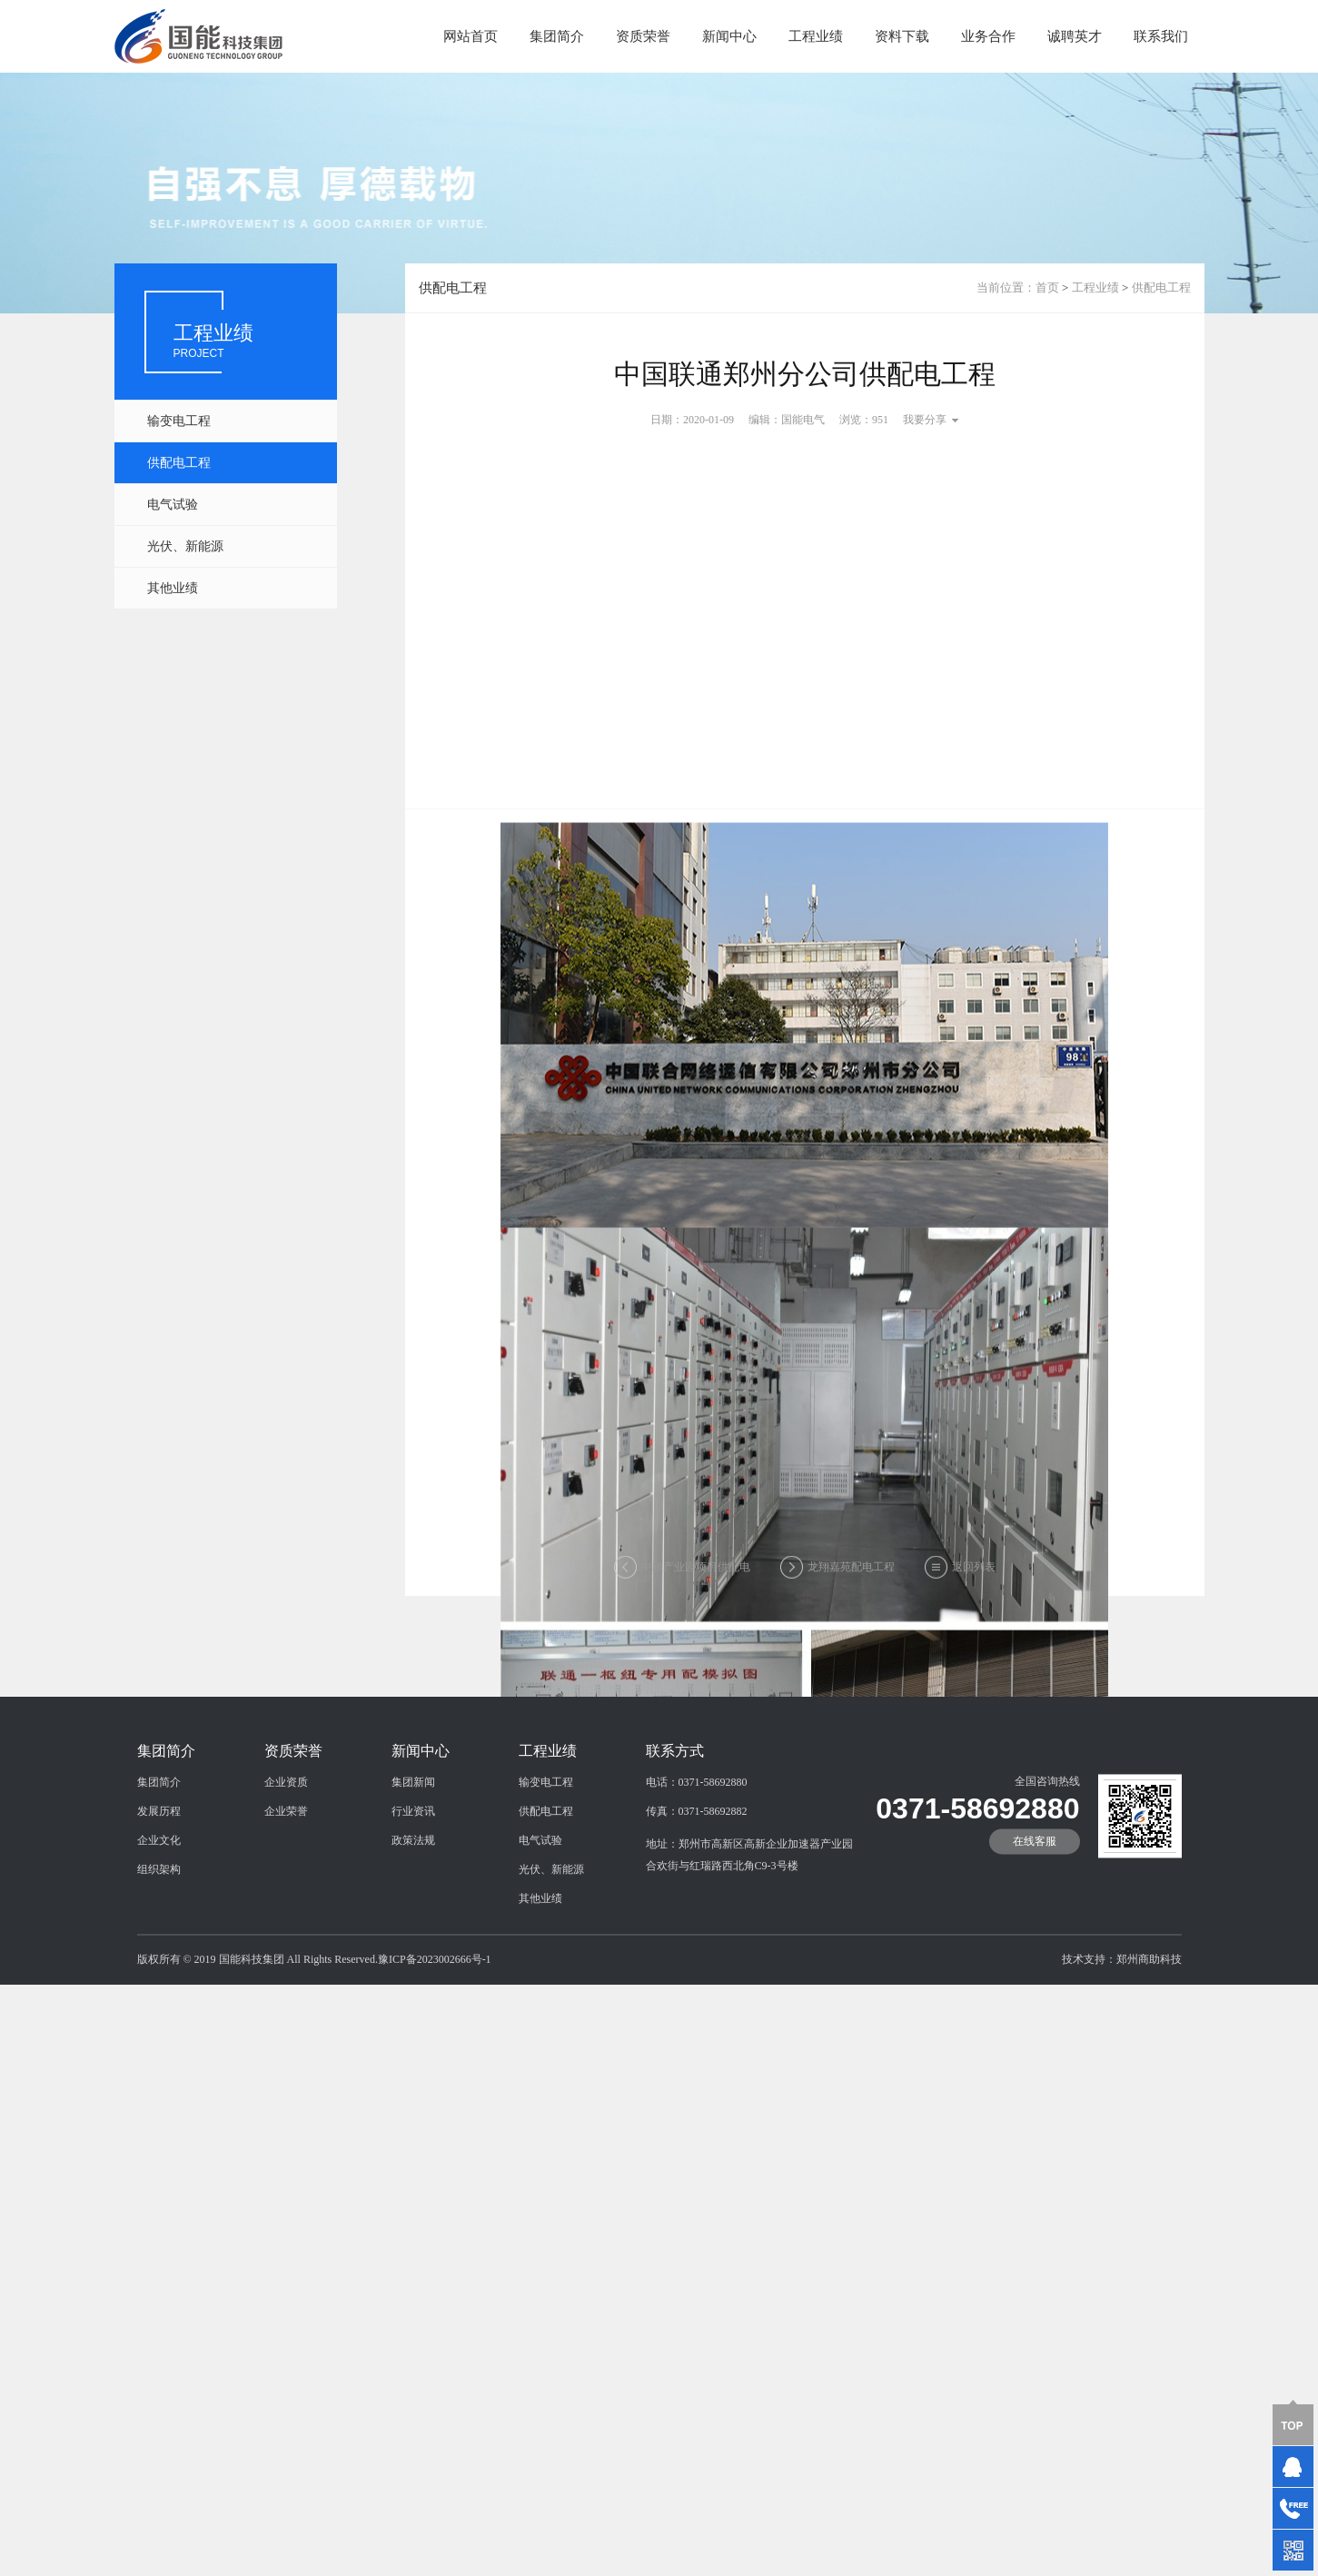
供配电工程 (179, 463)
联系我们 (1161, 36)
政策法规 (413, 1902)
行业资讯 (413, 1873)
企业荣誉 (286, 1873)
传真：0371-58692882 (697, 1873)
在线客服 (1034, 1903)
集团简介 (557, 36)
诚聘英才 (1074, 36)
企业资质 (286, 1844)
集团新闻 (413, 1844)
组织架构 (159, 1931)
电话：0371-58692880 (697, 1844)
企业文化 (159, 1902)
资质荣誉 (643, 36)
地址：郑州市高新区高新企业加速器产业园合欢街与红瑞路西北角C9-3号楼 (749, 1916)
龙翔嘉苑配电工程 (851, 1573)
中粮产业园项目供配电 (695, 1573)
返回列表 (974, 1573)
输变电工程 (179, 421)
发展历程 (159, 1873)
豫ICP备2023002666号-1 (434, 2021)
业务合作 (988, 36)
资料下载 (902, 36)
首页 (1047, 287)
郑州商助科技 (1149, 2021)
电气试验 (172, 504)
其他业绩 (172, 588)
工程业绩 (815, 36)
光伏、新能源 (185, 546)
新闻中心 (729, 36)
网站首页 (470, 36)
